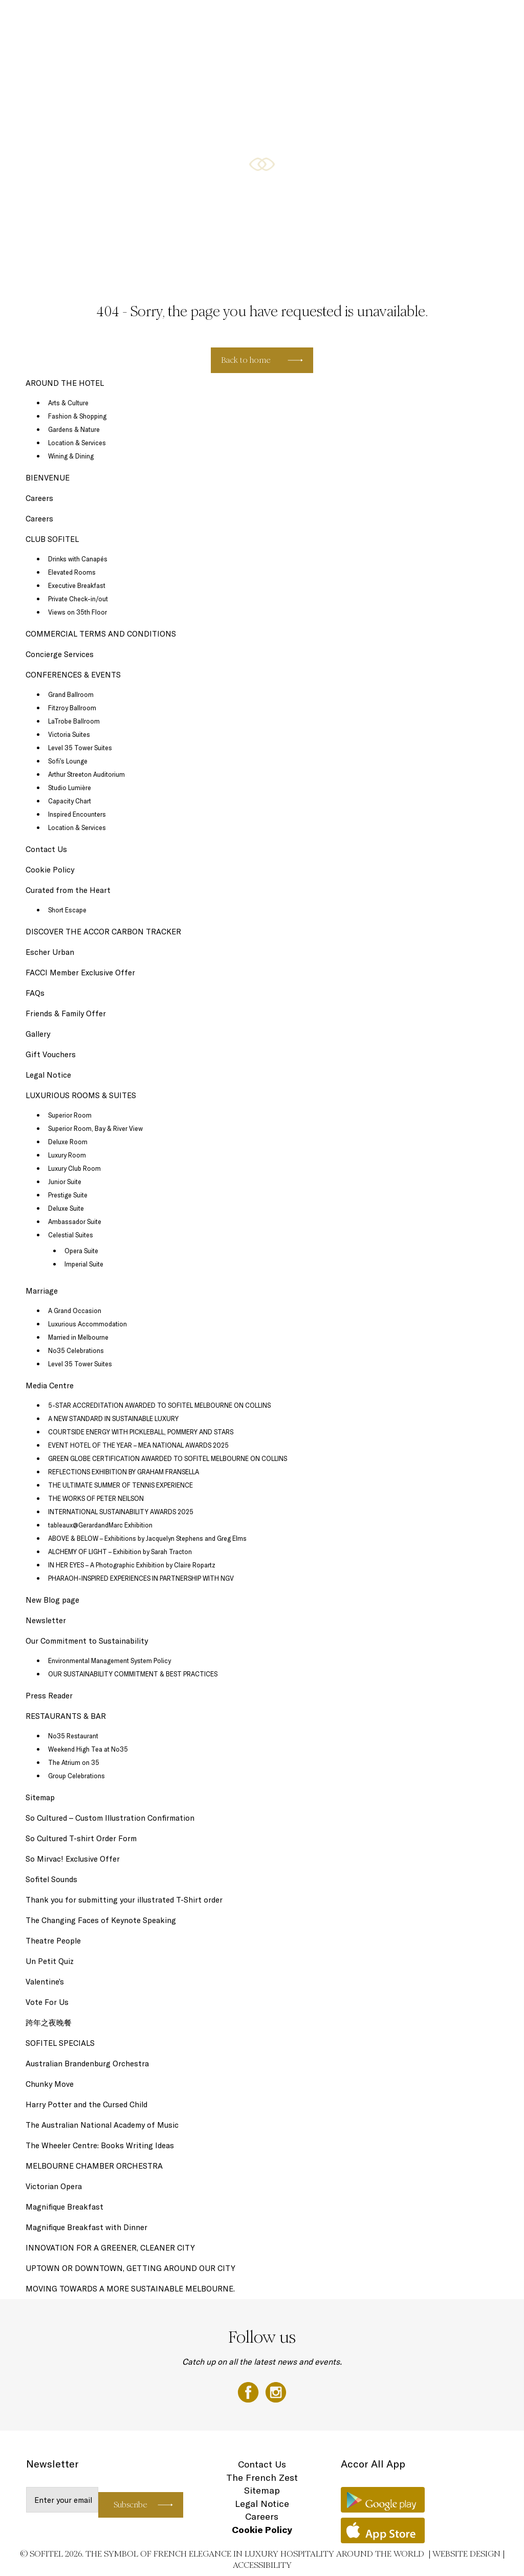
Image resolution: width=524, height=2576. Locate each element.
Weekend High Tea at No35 (88, 1749)
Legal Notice (48, 1075)
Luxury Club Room (74, 1168)
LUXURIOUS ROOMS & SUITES (111, 19)
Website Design (466, 2553)
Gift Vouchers (51, 1054)
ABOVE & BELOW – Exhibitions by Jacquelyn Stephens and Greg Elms (147, 1538)
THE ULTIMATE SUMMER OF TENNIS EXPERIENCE (120, 1485)
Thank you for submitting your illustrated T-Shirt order (124, 1900)
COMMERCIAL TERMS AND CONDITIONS (101, 634)
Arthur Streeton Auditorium (86, 774)
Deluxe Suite (66, 1208)
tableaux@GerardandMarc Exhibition (100, 1525)
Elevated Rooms (72, 572)
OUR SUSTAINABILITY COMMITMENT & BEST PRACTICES (132, 1674)
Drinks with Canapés (77, 559)
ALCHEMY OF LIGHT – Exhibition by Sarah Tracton (120, 1551)
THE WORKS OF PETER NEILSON (96, 1498)
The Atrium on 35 (73, 1762)
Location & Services (77, 443)
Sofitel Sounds (51, 1879)
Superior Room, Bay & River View (95, 1128)
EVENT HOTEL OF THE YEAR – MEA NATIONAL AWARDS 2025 (138, 1445)
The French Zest (262, 2477)
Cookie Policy (50, 870)
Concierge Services (60, 654)
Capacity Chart (69, 801)
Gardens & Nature (74, 429)
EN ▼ (489, 19)
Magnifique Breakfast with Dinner (86, 2227)
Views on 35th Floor (77, 612)
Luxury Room (67, 1155)
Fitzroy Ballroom (72, 708)
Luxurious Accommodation (87, 1324)
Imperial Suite (83, 1264)
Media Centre (50, 1385)
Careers (39, 498)
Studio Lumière (69, 787)
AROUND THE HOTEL (444, 19)
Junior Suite (64, 1181)
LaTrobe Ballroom (74, 721)
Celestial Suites (70, 1235)
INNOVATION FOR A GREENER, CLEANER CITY (110, 2248)
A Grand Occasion (74, 1310)
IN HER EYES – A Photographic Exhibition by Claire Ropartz (131, 1565)
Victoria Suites (69, 734)
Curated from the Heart (68, 890)
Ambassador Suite (74, 1221)
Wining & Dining (71, 456)
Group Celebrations (76, 1776)
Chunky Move (50, 2084)
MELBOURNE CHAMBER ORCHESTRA (94, 2166)
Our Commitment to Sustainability (87, 1641)
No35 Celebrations (76, 1350)
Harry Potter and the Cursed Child (86, 2104)
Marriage (42, 1291)
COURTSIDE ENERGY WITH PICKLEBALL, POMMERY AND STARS (140, 1432)
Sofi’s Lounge (68, 761)
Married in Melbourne (78, 1337)
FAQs (35, 993)
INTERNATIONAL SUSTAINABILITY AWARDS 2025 (120, 1512)
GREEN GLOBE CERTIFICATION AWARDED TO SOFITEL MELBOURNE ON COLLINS (167, 1458)
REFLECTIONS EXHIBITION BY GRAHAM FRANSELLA (123, 1472)
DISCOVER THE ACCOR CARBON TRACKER (104, 931)
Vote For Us (47, 2002)
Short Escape (67, 910)
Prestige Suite (68, 1195)
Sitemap (40, 1797)
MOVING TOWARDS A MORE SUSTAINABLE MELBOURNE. (130, 2289)
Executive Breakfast (76, 585)
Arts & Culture (68, 403)
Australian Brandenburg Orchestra (87, 2063)
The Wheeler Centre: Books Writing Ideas (100, 2145)
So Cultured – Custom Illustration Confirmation (110, 1818)
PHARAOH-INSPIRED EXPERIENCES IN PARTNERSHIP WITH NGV (141, 1578)
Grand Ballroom (71, 694)
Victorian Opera (54, 2186)
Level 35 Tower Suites (80, 748)
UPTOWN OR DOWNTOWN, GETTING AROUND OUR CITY (130, 2268)
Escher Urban (50, 952)
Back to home (246, 360)
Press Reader (49, 1695)
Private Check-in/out (78, 599)
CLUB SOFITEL (387, 19)
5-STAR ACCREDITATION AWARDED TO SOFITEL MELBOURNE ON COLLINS (159, 1405)
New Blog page (52, 1600)
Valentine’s (45, 1981)
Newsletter (46, 1620)
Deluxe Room (68, 1142)
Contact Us (46, 849)
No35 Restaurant (73, 1736)
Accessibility (262, 2565)
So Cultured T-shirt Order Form (81, 1838)
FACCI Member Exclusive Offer (80, 972)
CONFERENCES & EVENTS (323, 19)
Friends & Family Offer (66, 1013)
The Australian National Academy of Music (102, 2125)
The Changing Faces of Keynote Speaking (101, 1920)
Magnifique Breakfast (64, 2207)
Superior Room (70, 1115)
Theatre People (53, 1941)
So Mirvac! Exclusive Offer (73, 1859)
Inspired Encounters (77, 814)
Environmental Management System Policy (109, 1660)
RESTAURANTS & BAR (250, 19)
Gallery (38, 1034)
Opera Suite (81, 1251)
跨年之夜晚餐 (49, 2022)
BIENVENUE (48, 478)
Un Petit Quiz (50, 1961)
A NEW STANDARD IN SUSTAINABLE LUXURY (113, 1418)
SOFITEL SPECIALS (185, 19)
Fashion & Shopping (77, 416)
